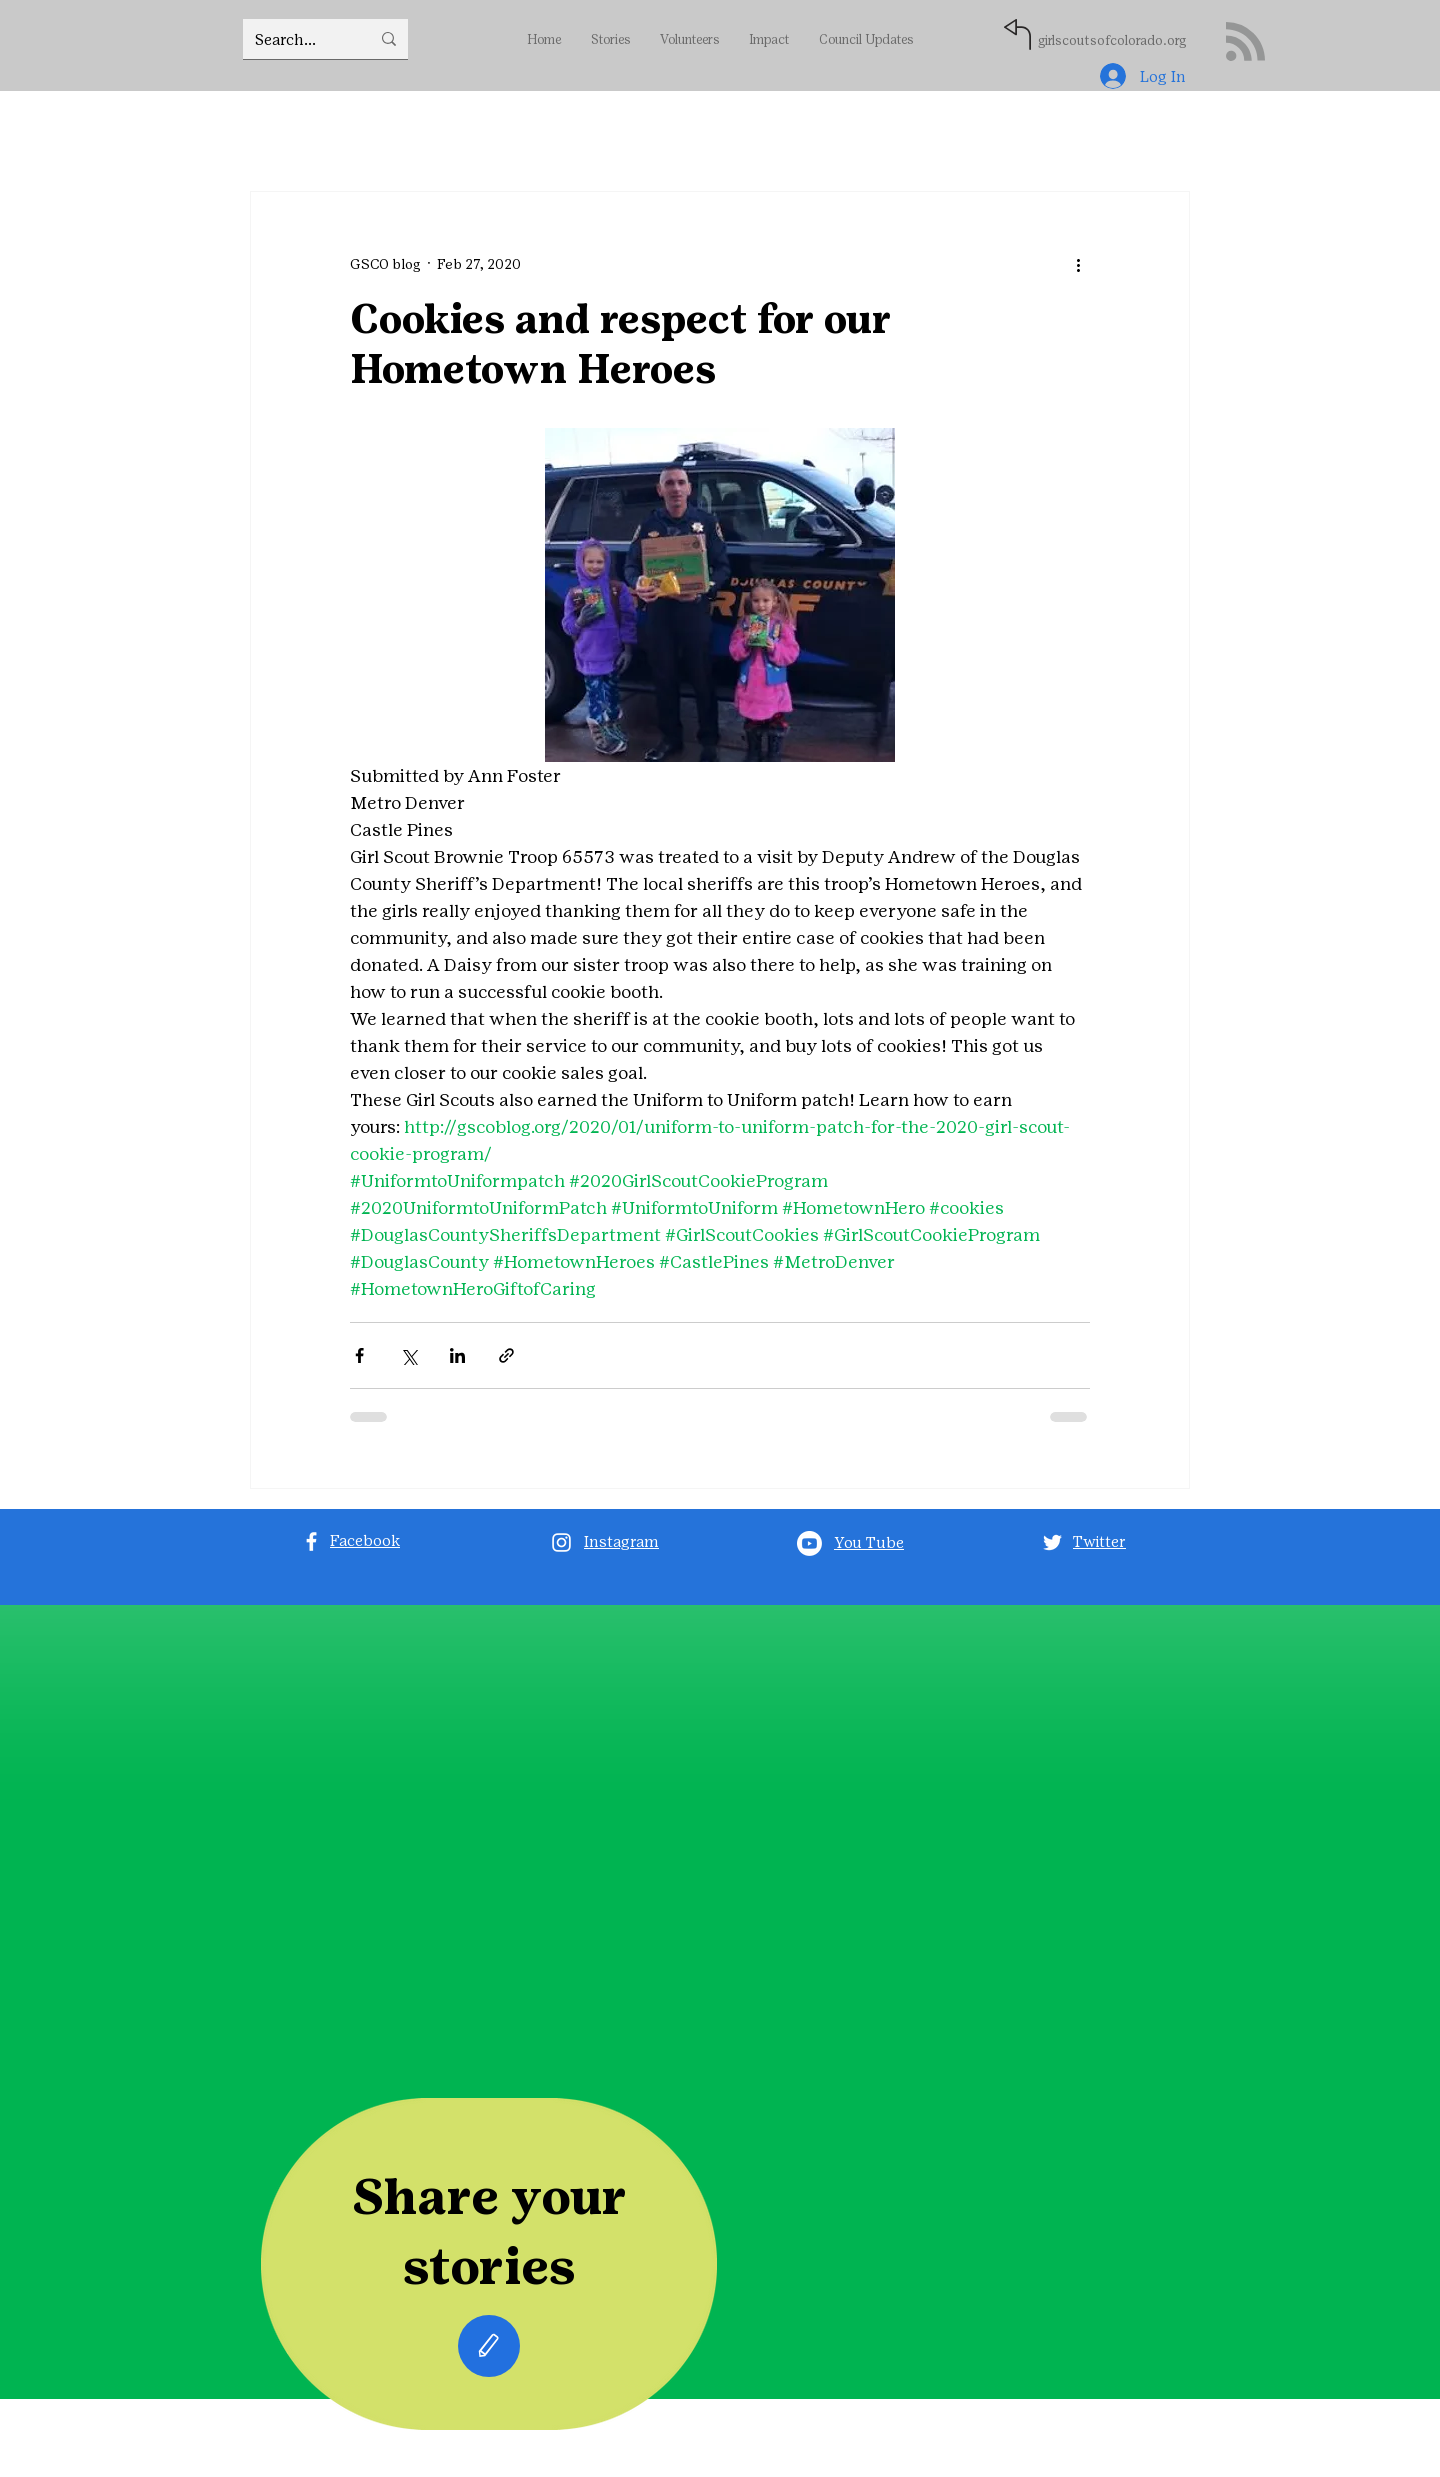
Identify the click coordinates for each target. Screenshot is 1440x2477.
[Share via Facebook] (359, 1355)
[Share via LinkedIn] (457, 1355)
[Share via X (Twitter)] (408, 1355)
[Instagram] (561, 1542)
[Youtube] (809, 1543)
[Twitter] (1052, 1542)
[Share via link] (506, 1355)
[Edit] (489, 2346)
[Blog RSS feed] (1245, 42)
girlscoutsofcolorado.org (1112, 40)
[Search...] (297, 39)
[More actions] (1078, 264)
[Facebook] (311, 1541)
